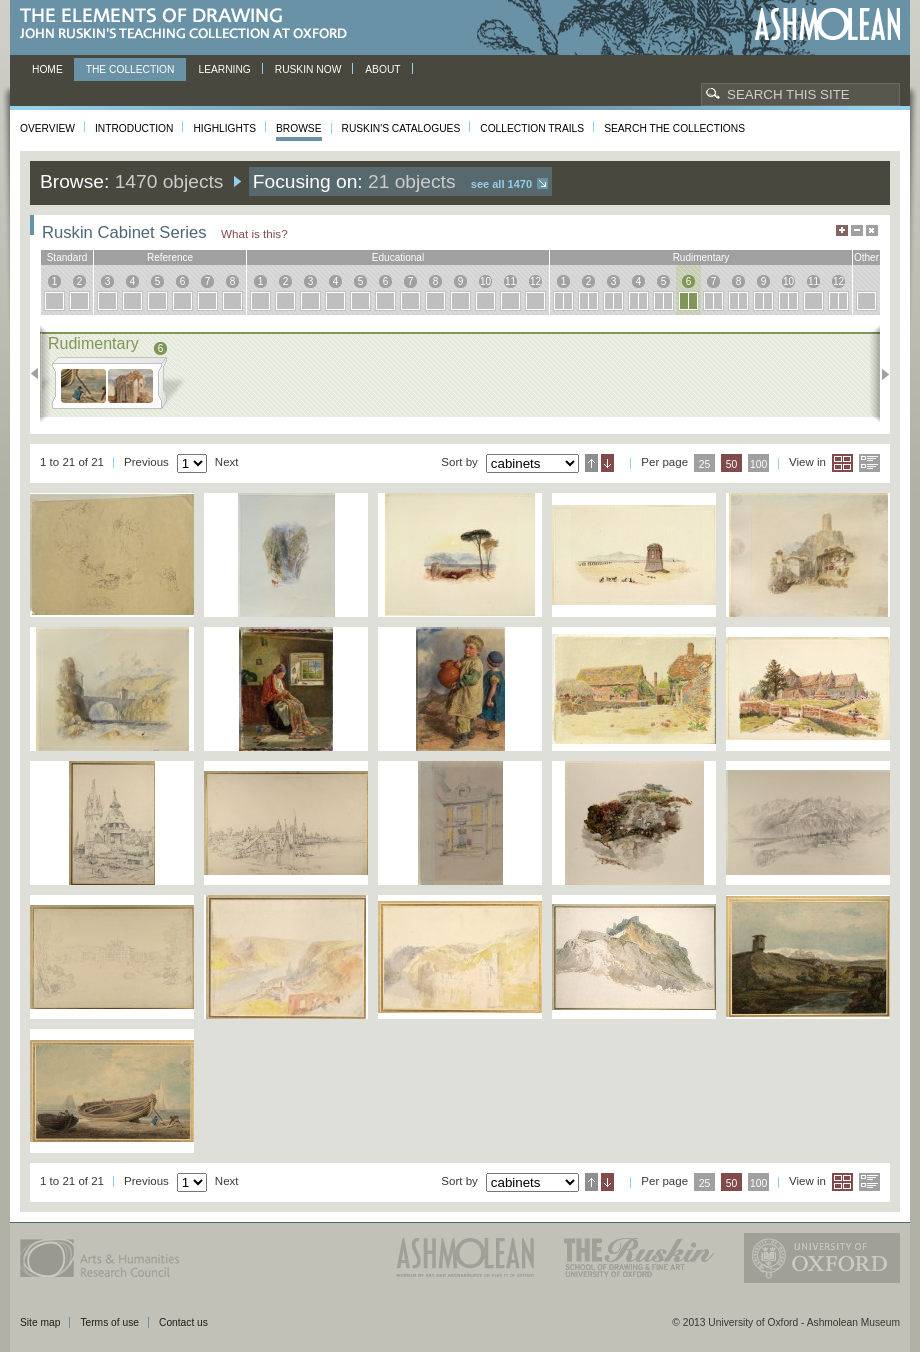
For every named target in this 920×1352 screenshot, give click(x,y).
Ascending (591, 463)
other (866, 257)
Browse (299, 128)
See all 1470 (501, 184)
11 (510, 281)
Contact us (183, 1322)
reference (170, 257)
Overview (47, 128)
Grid (842, 463)
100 (758, 464)
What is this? (254, 233)
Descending (607, 463)
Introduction (134, 128)
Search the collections (674, 128)
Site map (40, 1322)
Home (47, 69)
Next (879, 374)
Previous (40, 374)
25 (705, 464)
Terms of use (109, 1322)
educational (398, 257)
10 (485, 281)
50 (732, 464)
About (382, 69)
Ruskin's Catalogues (401, 128)
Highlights (224, 128)
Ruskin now (308, 69)
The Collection (130, 69)
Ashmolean (827, 24)
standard (67, 257)
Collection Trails (532, 128)
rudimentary (701, 257)
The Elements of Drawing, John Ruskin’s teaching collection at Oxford (189, 24)
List (869, 463)
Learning (224, 69)
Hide (872, 230)
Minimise (857, 230)
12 (535, 281)
